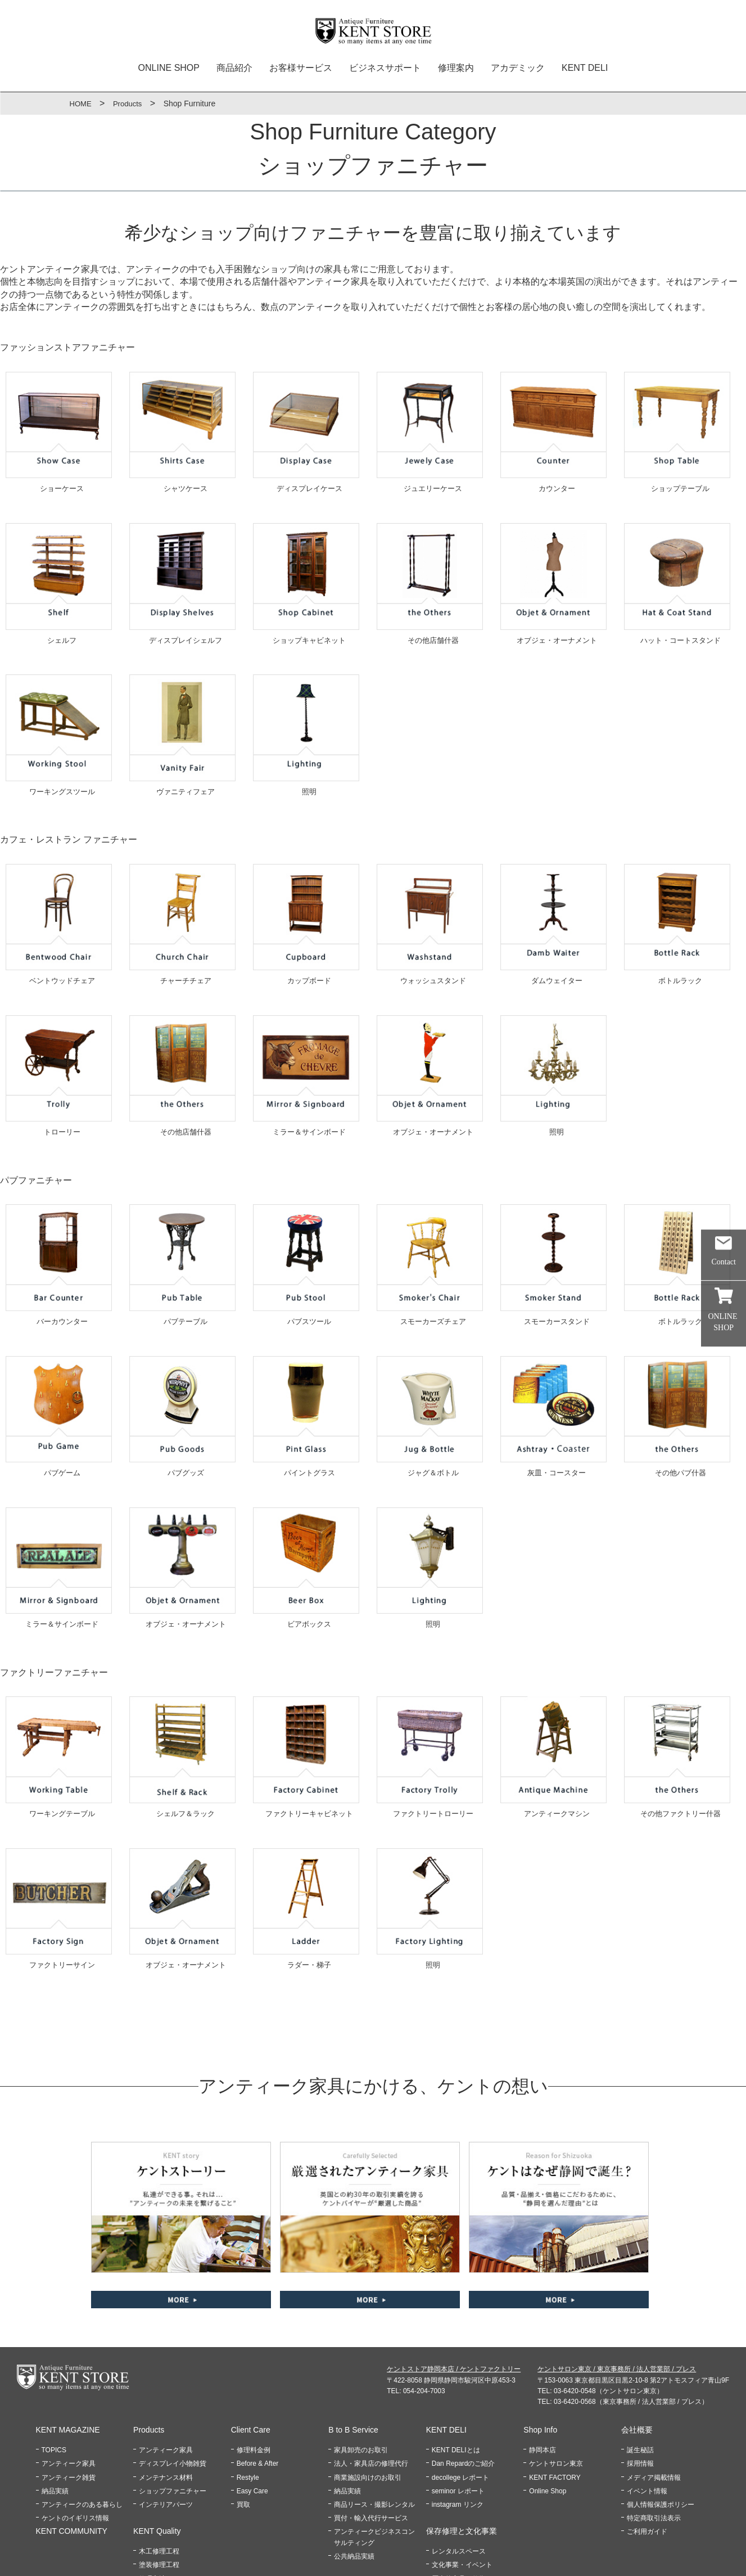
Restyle (248, 2397)
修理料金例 (253, 2370)
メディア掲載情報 (654, 2397)
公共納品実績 (354, 2475)
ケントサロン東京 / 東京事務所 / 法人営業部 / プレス (616, 2289)
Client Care (250, 2349)
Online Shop (547, 2410)
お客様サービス (300, 68)
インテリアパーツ (166, 2424)
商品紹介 (234, 68)
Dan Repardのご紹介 (463, 2383)
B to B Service (353, 2349)
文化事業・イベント (462, 2484)
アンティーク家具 (69, 2383)
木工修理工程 (159, 2471)
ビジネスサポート (385, 68)
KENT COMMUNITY (71, 2450)
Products (130, 103)
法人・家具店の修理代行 (371, 2383)
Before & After (258, 2383)
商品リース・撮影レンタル (374, 2424)
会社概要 (637, 2349)
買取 (243, 2424)
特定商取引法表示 (654, 2438)
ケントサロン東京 (556, 2383)
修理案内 (456, 68)
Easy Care (252, 2410)
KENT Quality (157, 2450)
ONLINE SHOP (169, 68)
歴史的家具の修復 (459, 2498)
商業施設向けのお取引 (367, 2397)
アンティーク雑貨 (69, 2397)
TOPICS (54, 2370)
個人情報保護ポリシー (660, 2424)
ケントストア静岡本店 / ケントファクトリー (454, 2289)
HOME (81, 103)
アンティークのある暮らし (82, 2424)
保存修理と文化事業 (461, 2450)
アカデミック (518, 68)
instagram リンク (457, 2424)
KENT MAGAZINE (68, 2349)
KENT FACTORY (554, 2397)
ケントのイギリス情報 (75, 2438)
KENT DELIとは (456, 2370)
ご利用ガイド (647, 2451)
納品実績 (55, 2410)
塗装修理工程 (159, 2484)
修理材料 (152, 2511)
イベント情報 (647, 2410)
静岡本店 (542, 2370)
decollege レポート (461, 2397)
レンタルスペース (459, 2471)
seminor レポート (458, 2410)
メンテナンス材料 (166, 2397)
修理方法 (152, 2498)
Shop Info (540, 2349)
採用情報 (640, 2383)
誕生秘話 (640, 2370)
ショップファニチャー (172, 2410)
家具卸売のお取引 (361, 2370)
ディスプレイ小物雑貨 (172, 2383)
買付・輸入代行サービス (371, 2438)
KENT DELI (585, 68)
